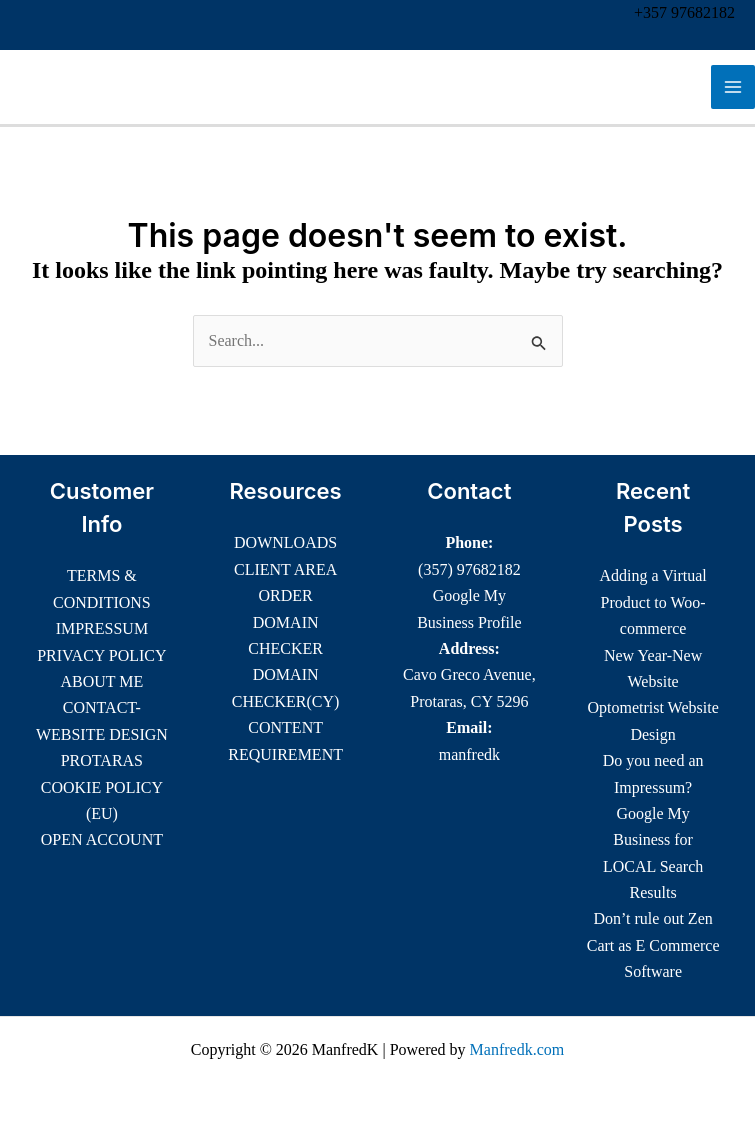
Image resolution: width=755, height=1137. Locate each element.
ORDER (286, 595)
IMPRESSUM (102, 628)
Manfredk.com (517, 1049)
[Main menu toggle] (733, 87)
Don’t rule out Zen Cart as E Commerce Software (653, 945)
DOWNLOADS (285, 542)
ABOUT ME (101, 681)
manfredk (469, 754)
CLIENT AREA (285, 569)
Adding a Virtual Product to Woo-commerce (653, 602)
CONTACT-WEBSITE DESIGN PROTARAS (102, 734)
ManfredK (84, 87)
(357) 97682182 (469, 569)
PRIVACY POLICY (101, 655)
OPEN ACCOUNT (102, 839)
